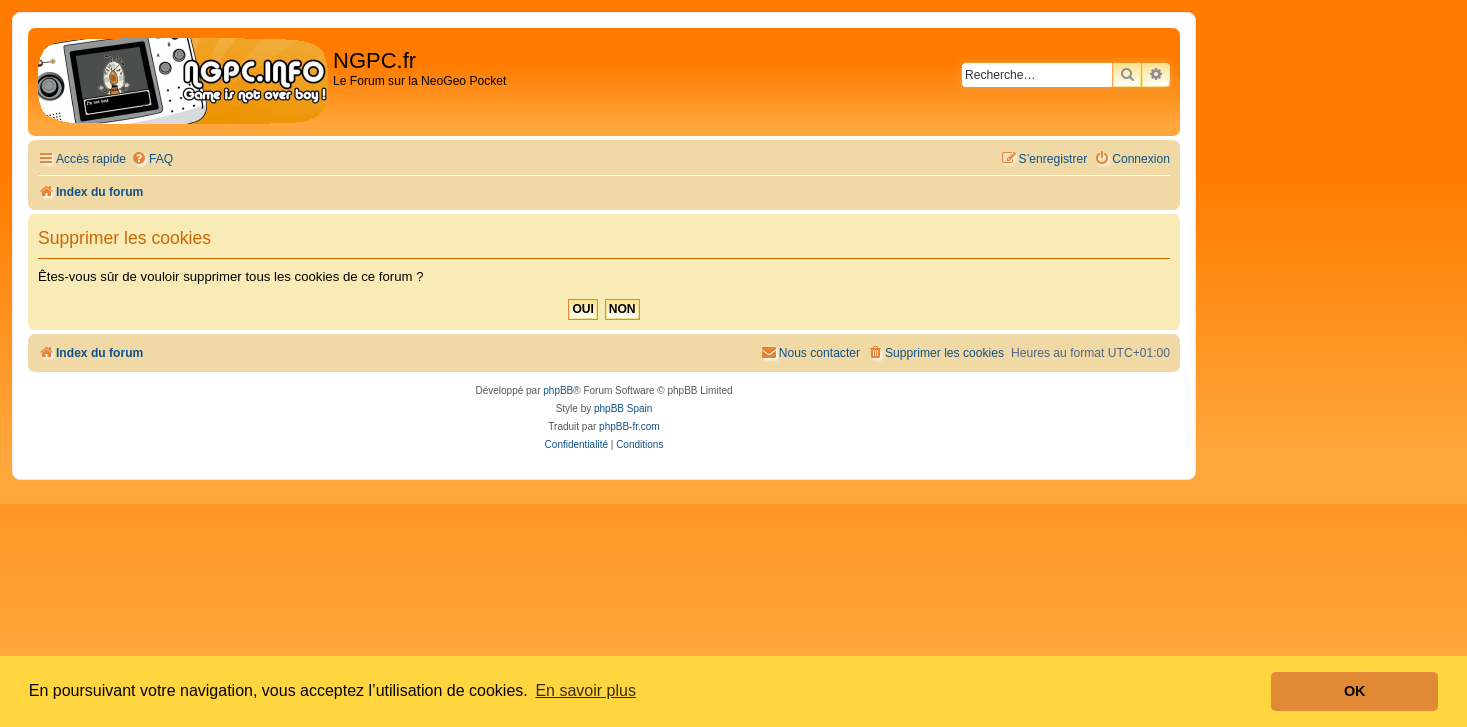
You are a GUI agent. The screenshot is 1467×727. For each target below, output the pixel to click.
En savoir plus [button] (585, 690)
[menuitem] (152, 159)
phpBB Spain (623, 408)
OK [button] (1355, 691)
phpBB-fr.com (629, 426)
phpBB (558, 390)
